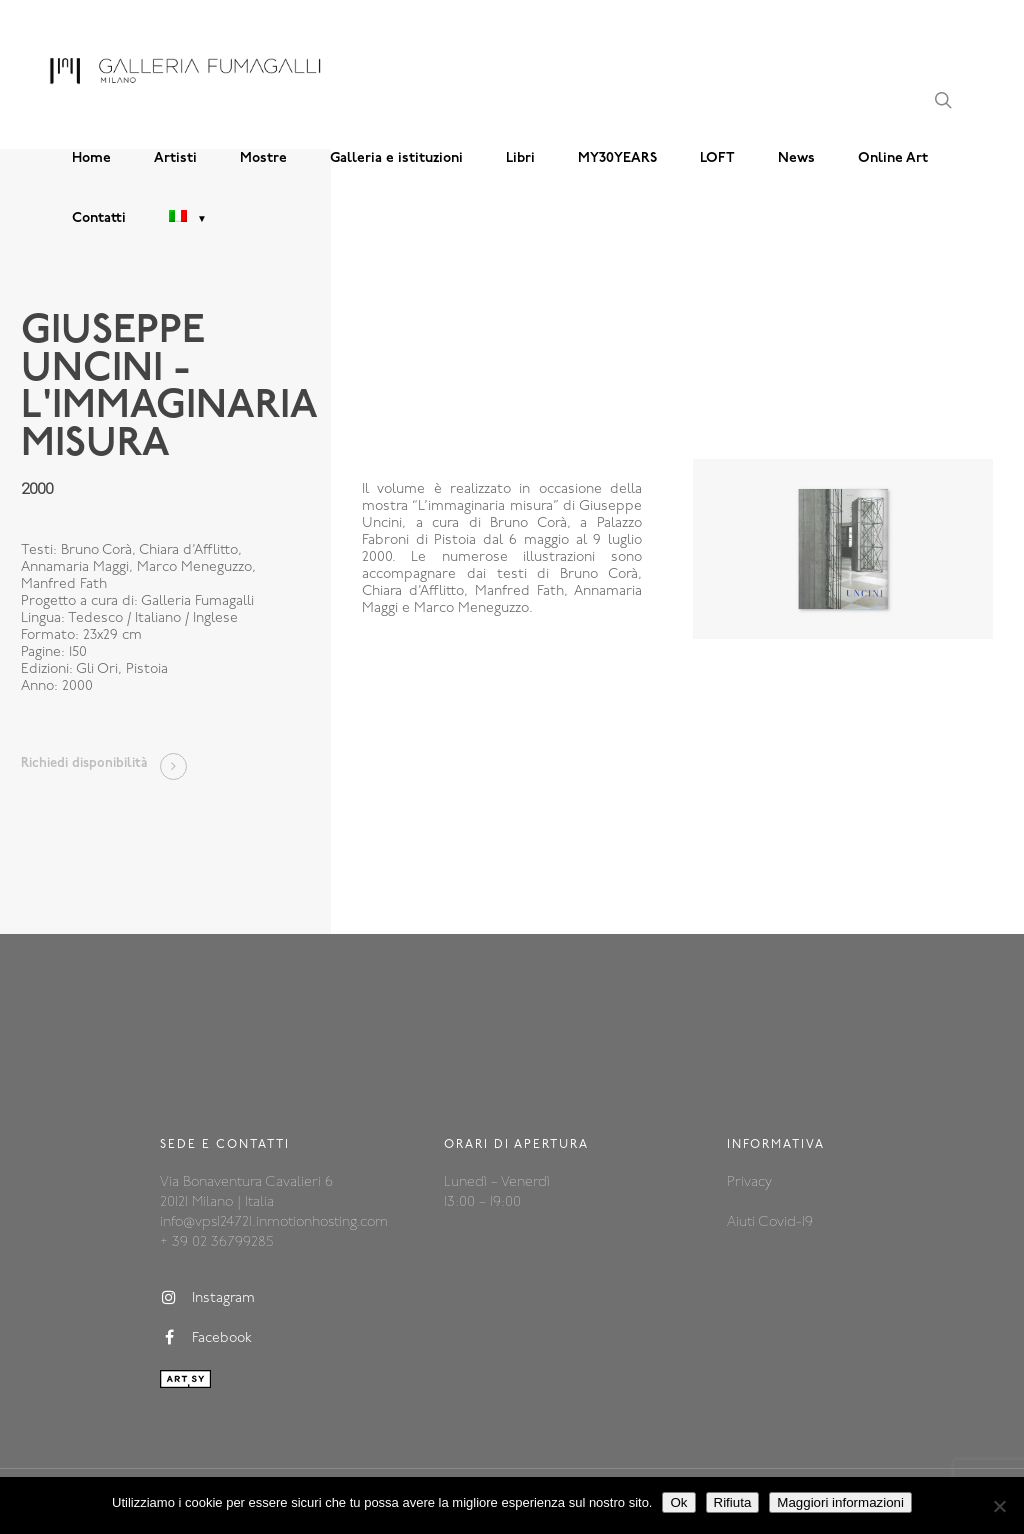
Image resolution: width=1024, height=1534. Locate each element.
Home (91, 158)
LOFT (717, 158)
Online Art (893, 158)
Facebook (206, 1338)
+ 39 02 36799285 (216, 1242)
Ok (678, 1502)
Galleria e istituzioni (396, 158)
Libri (520, 158)
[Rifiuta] (999, 1506)
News (796, 158)
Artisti (175, 158)
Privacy (749, 1182)
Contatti (99, 218)
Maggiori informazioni (840, 1502)
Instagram (207, 1298)
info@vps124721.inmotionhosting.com (274, 1222)
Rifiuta (733, 1502)
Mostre (263, 158)
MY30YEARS (617, 158)
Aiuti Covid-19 (770, 1222)
